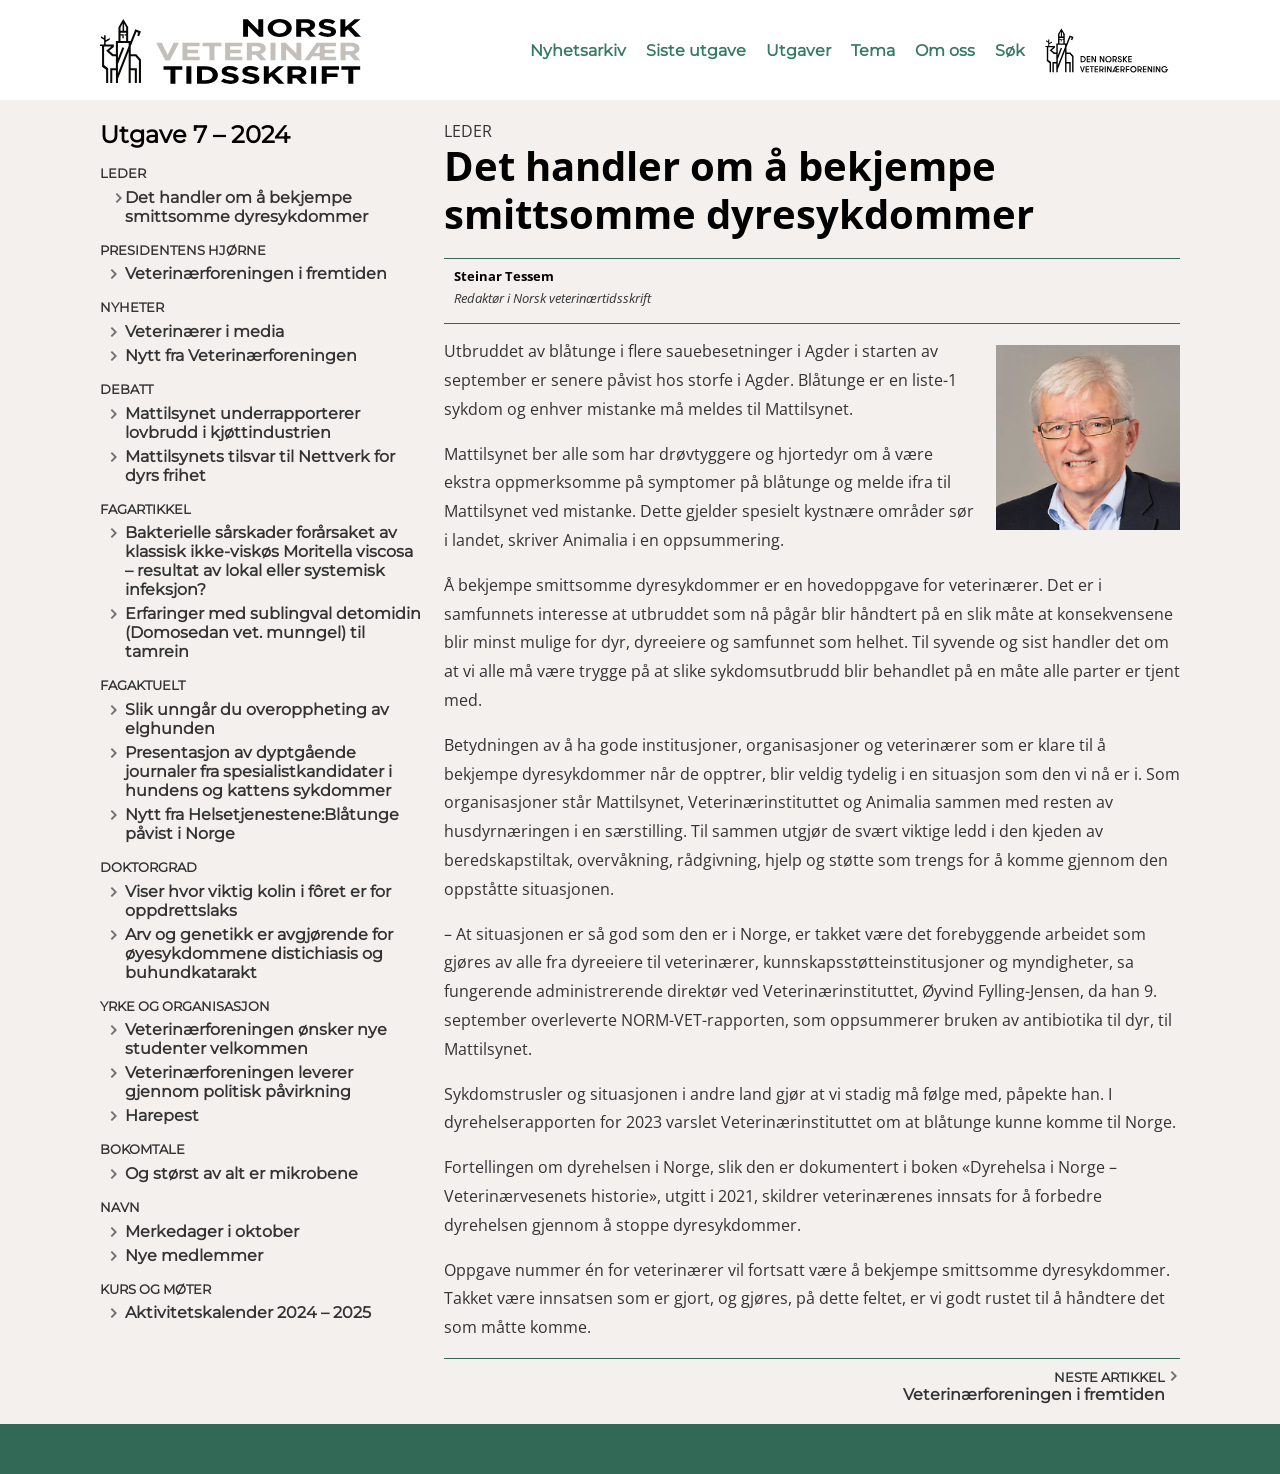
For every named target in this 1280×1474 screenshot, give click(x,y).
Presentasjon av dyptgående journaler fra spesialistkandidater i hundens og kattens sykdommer (258, 771)
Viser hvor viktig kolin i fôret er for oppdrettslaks (258, 901)
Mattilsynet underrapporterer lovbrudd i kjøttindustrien (242, 423)
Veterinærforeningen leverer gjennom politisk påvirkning (239, 1082)
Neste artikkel (1109, 1377)
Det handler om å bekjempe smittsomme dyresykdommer (246, 207)
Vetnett (1076, 37)
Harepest (162, 1115)
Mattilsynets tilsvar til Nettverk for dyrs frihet (260, 466)
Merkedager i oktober (212, 1231)
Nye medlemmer (194, 1255)
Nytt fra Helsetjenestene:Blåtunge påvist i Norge (262, 824)
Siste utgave (696, 50)
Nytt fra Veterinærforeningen (241, 355)
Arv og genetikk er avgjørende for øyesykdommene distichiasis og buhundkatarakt (259, 953)
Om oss (945, 50)
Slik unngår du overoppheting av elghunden (257, 719)
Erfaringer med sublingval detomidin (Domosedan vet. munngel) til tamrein (273, 632)
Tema (873, 50)
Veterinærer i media (204, 331)
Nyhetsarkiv (578, 50)
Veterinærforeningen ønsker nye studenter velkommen (256, 1039)
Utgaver (798, 50)
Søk (1010, 50)
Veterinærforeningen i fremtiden (256, 273)
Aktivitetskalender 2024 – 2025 (248, 1312)
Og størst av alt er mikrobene (241, 1173)
